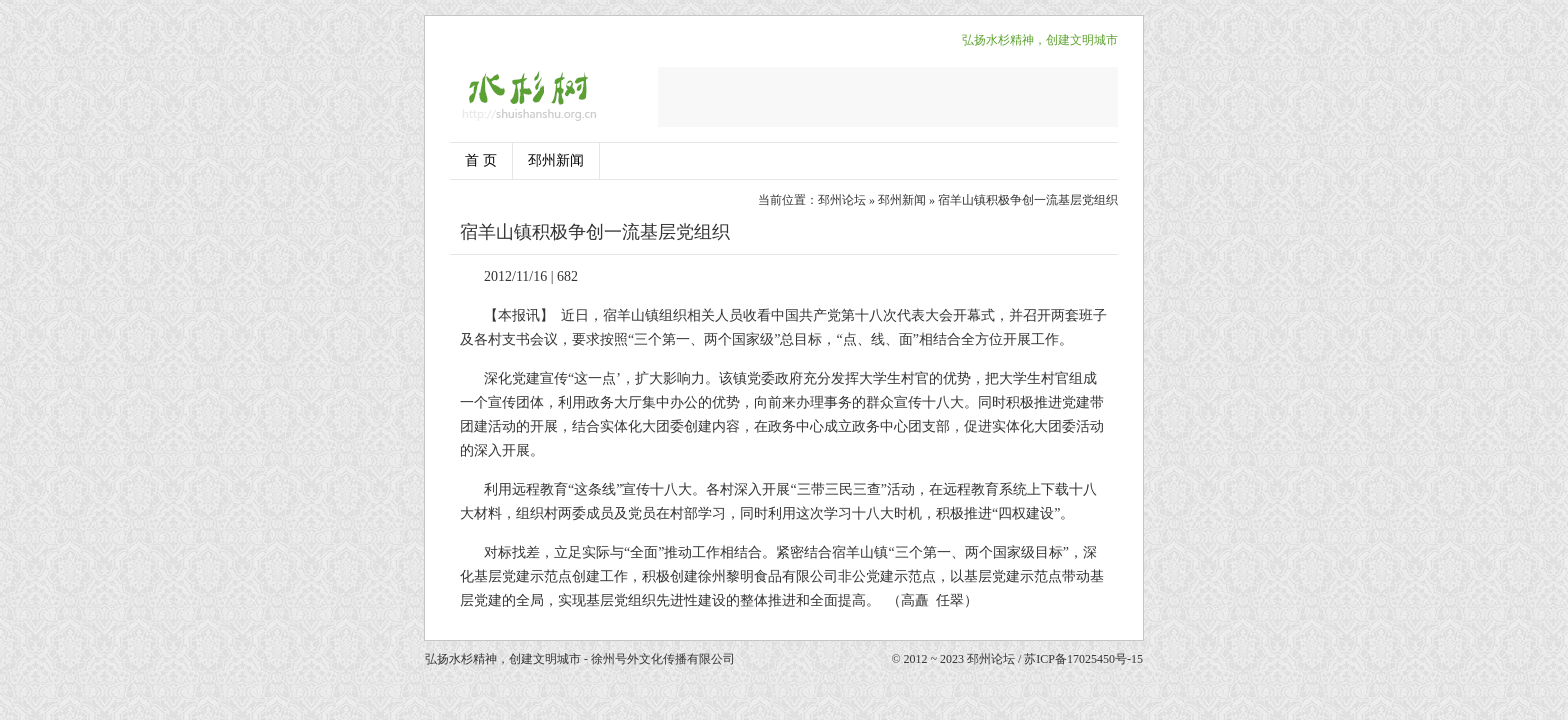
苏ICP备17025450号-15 (1083, 659)
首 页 (481, 160)
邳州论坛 (842, 200)
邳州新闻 (556, 160)
